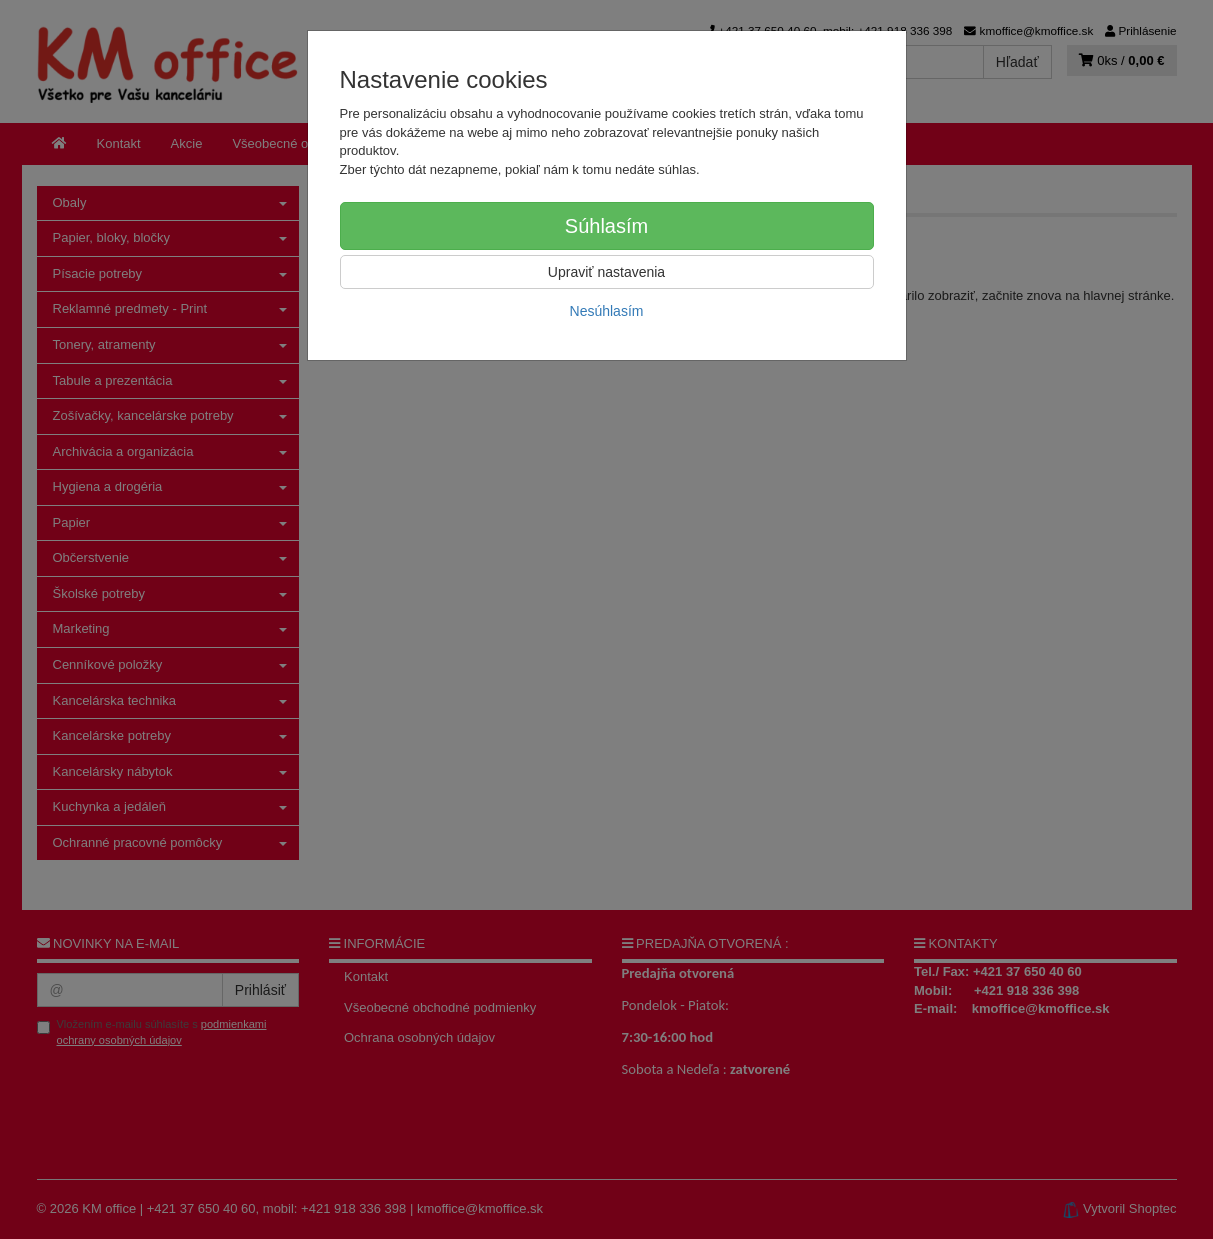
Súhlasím (606, 226)
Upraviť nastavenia (606, 272)
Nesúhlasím (607, 311)
